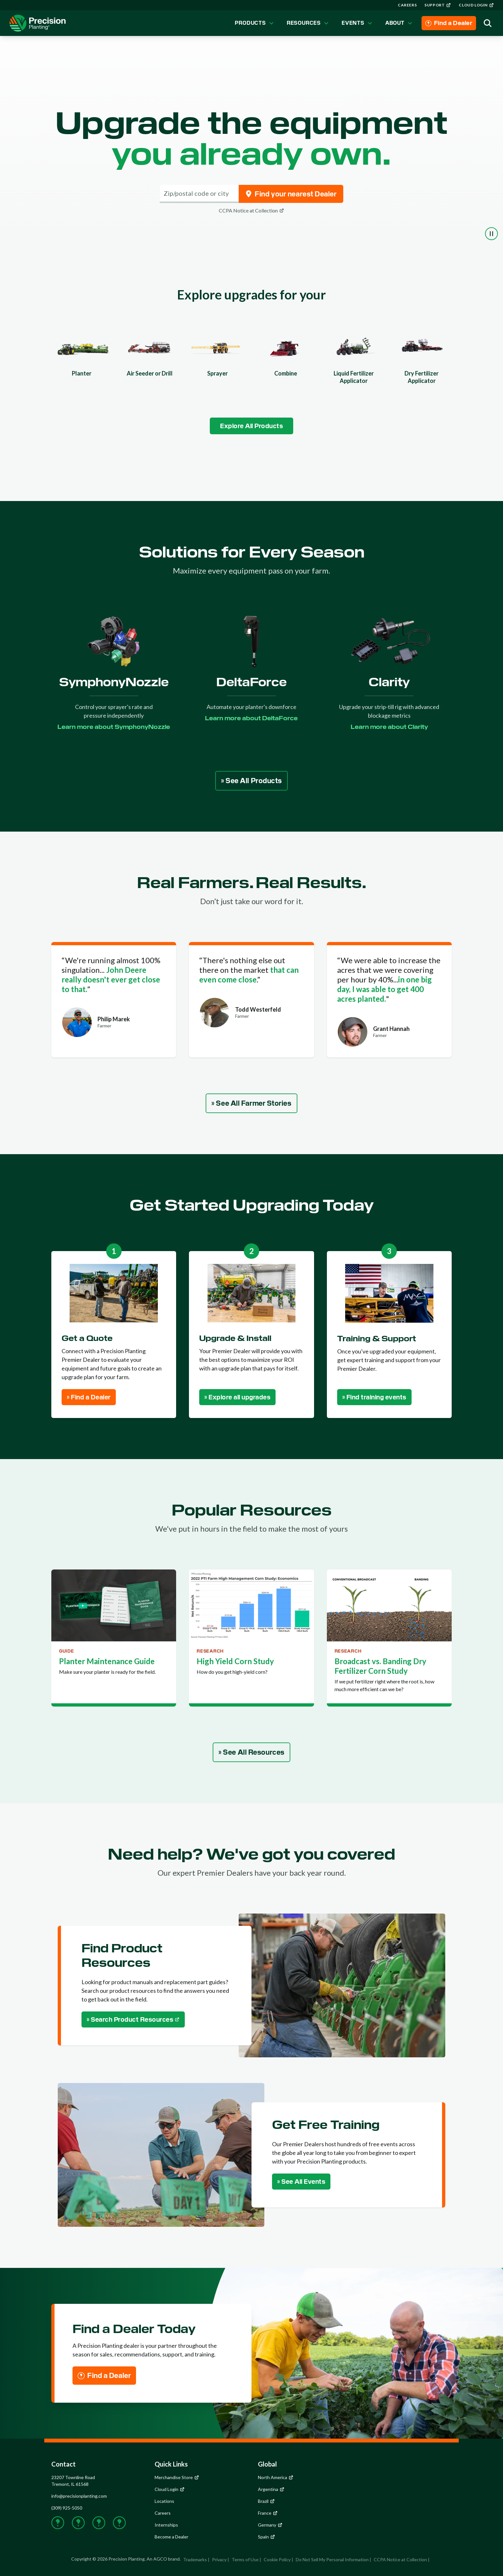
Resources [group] (308, 23)
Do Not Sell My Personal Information (332, 2559)
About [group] (399, 23)
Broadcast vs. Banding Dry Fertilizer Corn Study (380, 1665)
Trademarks (195, 2559)
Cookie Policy (277, 2559)
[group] (407, 5)
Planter (81, 373)
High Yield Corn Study (235, 1661)
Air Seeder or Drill (150, 373)
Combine (285, 373)
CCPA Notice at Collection (400, 2559)
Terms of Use (245, 2559)
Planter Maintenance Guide (107, 1661)
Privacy (219, 2559)
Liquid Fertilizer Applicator (354, 377)
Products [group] (255, 23)
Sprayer (217, 373)
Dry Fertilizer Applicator (422, 377)
